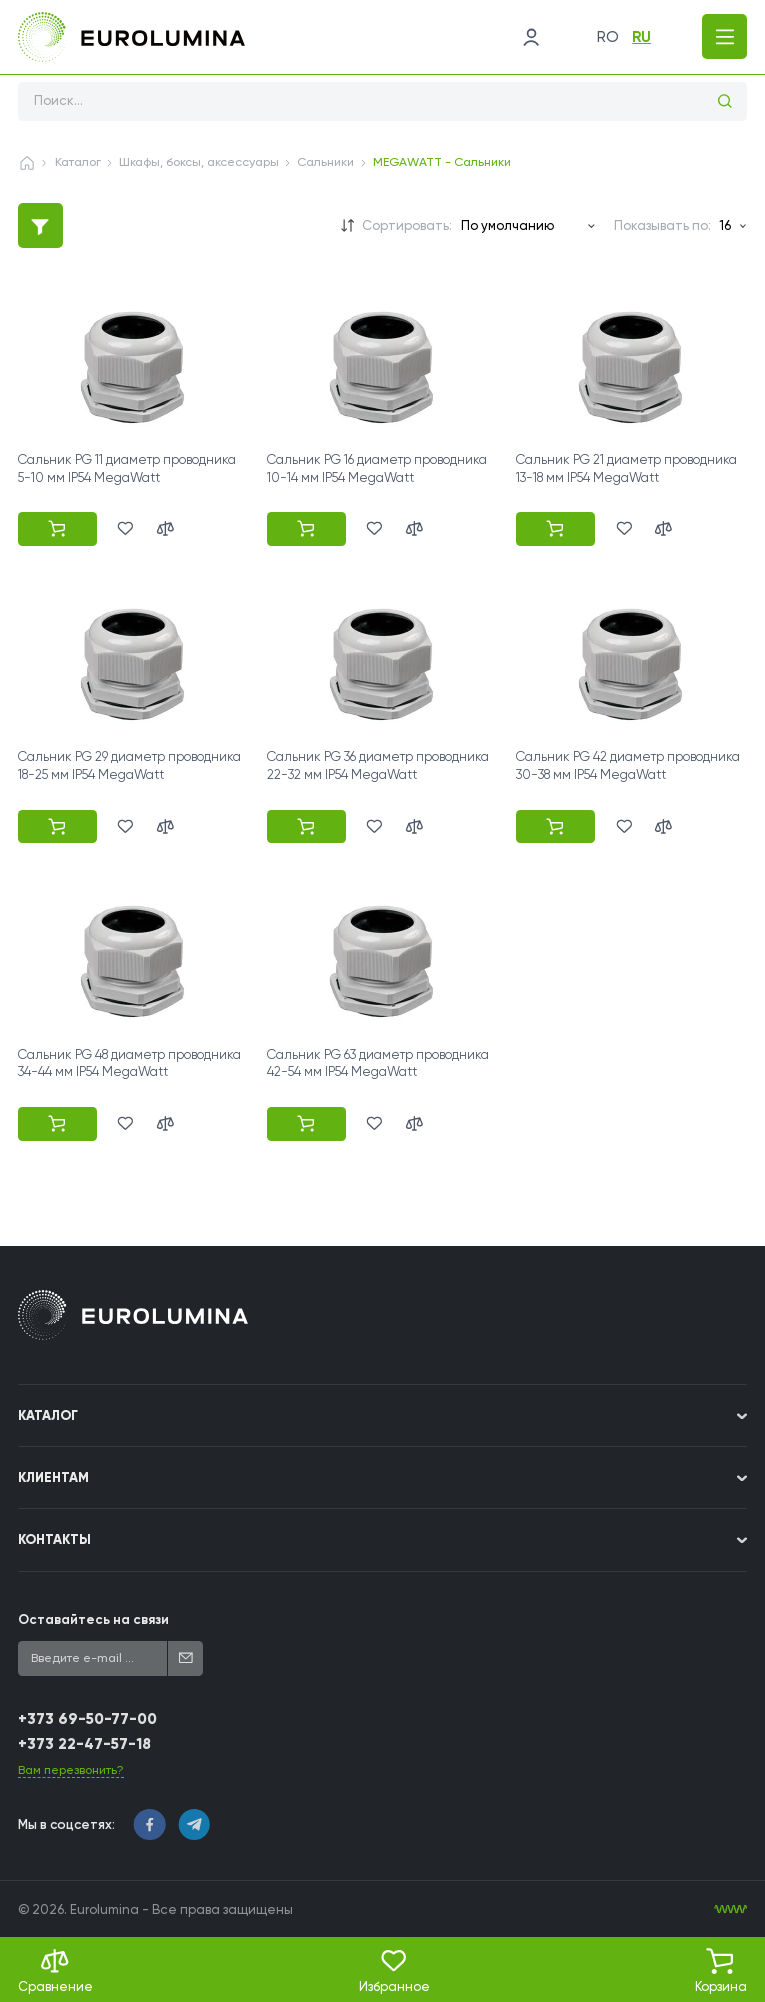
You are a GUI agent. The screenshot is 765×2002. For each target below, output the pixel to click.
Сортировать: (407, 225)
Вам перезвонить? (71, 1770)
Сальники (325, 162)
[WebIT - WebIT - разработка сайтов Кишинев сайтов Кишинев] (730, 1909)
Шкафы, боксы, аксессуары (199, 162)
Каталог (78, 162)
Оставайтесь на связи (93, 1619)
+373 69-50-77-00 (87, 1719)
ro (606, 37)
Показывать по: (662, 225)
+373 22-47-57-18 (84, 1744)
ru (640, 37)
